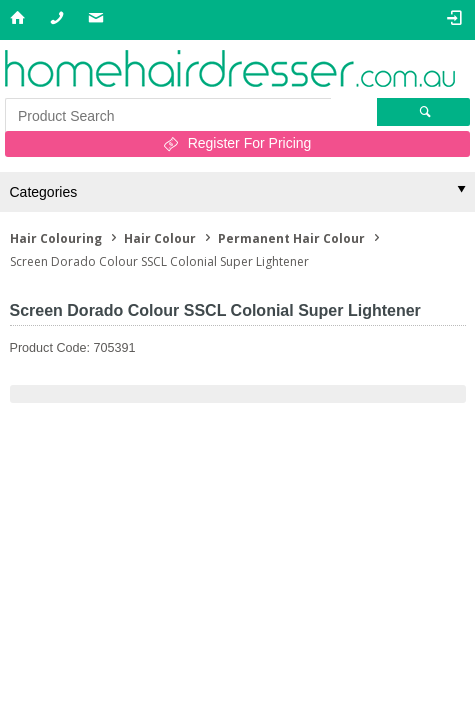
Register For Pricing (250, 143)
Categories (44, 192)
